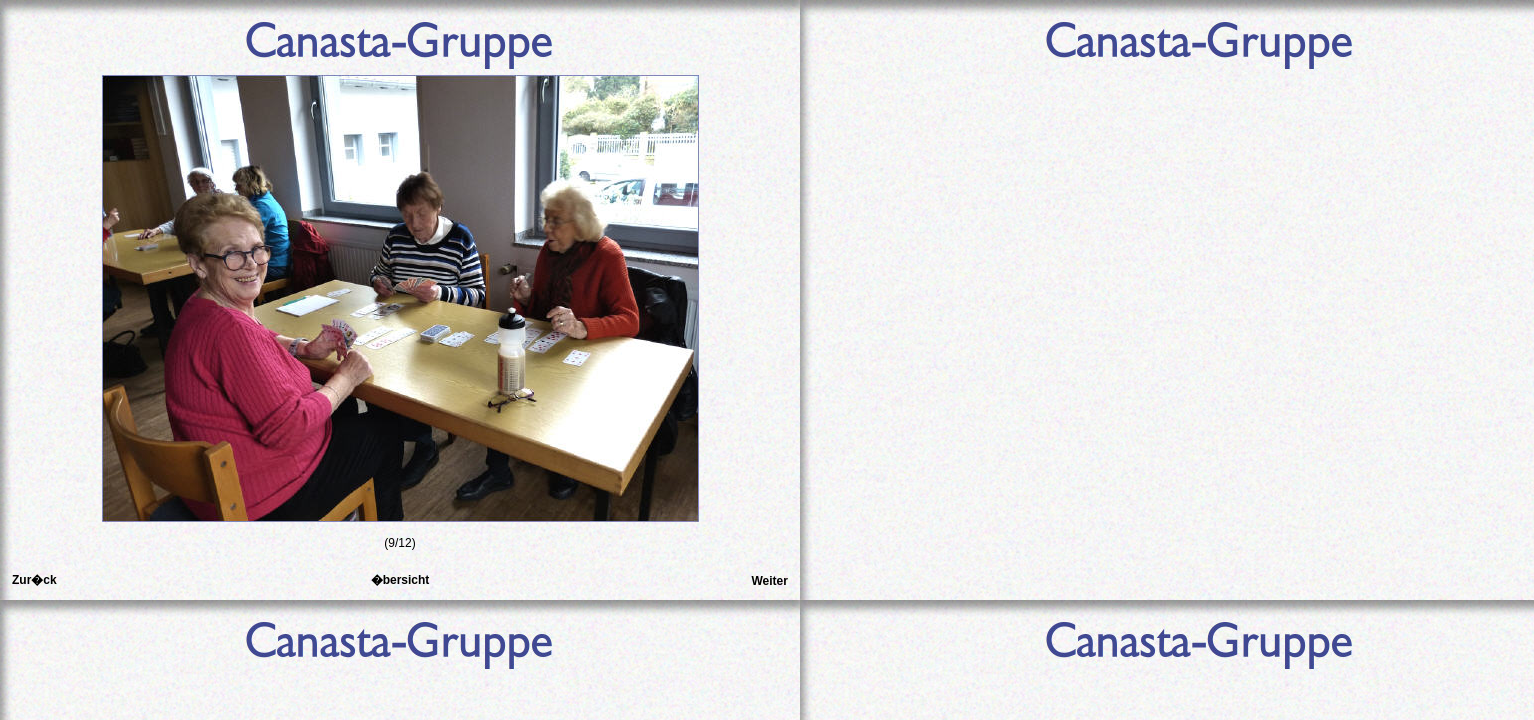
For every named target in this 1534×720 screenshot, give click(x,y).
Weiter (769, 581)
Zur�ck (34, 580)
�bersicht (400, 580)
